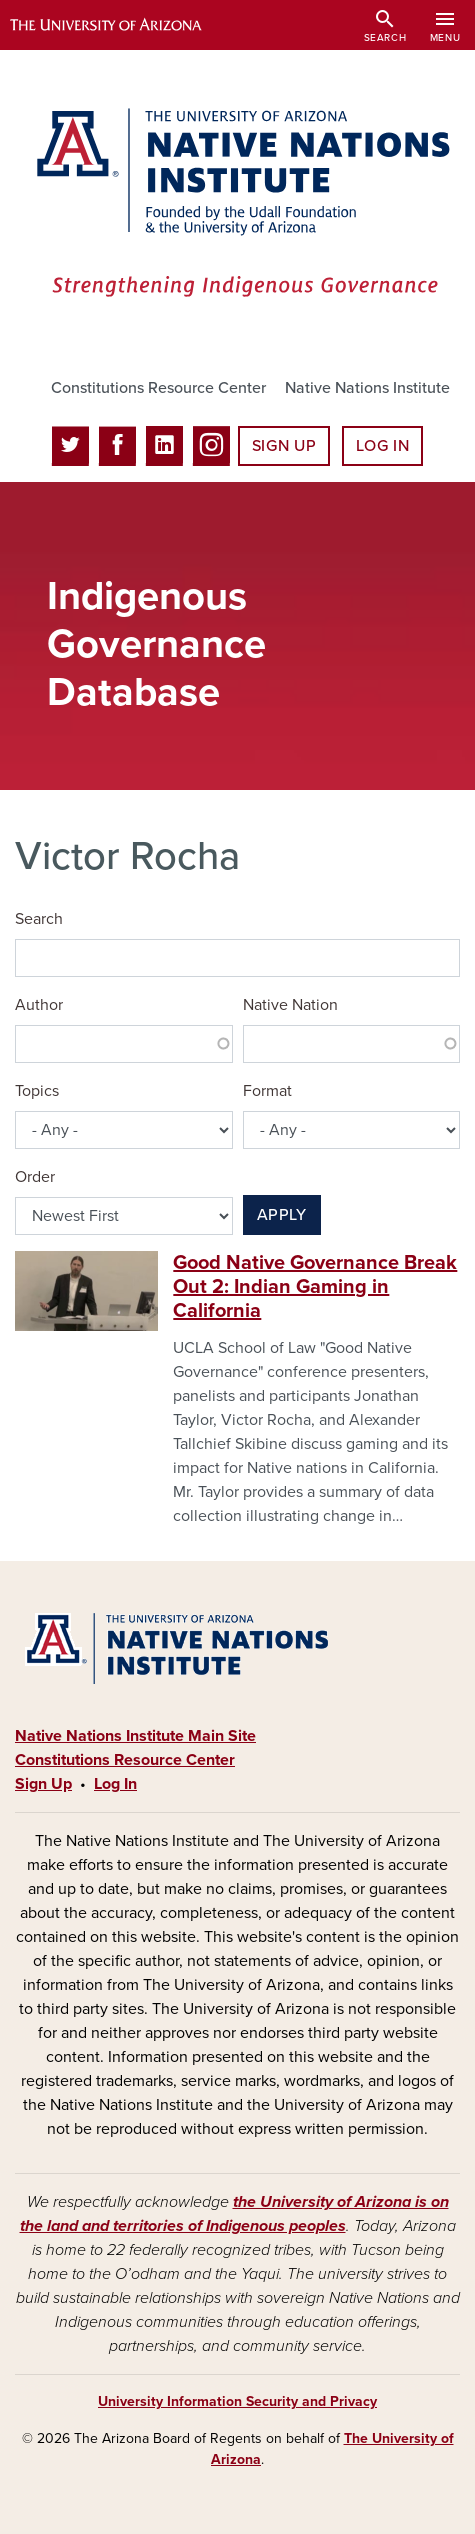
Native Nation (290, 1005)
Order (35, 1177)
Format (267, 1091)
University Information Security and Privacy (237, 2401)
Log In (382, 446)
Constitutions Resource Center (158, 388)
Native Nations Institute (367, 388)
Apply (282, 1215)
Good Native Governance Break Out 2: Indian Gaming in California (315, 1287)
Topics (37, 1091)
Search (39, 919)
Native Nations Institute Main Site (135, 1736)
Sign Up (284, 446)
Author (39, 1005)
